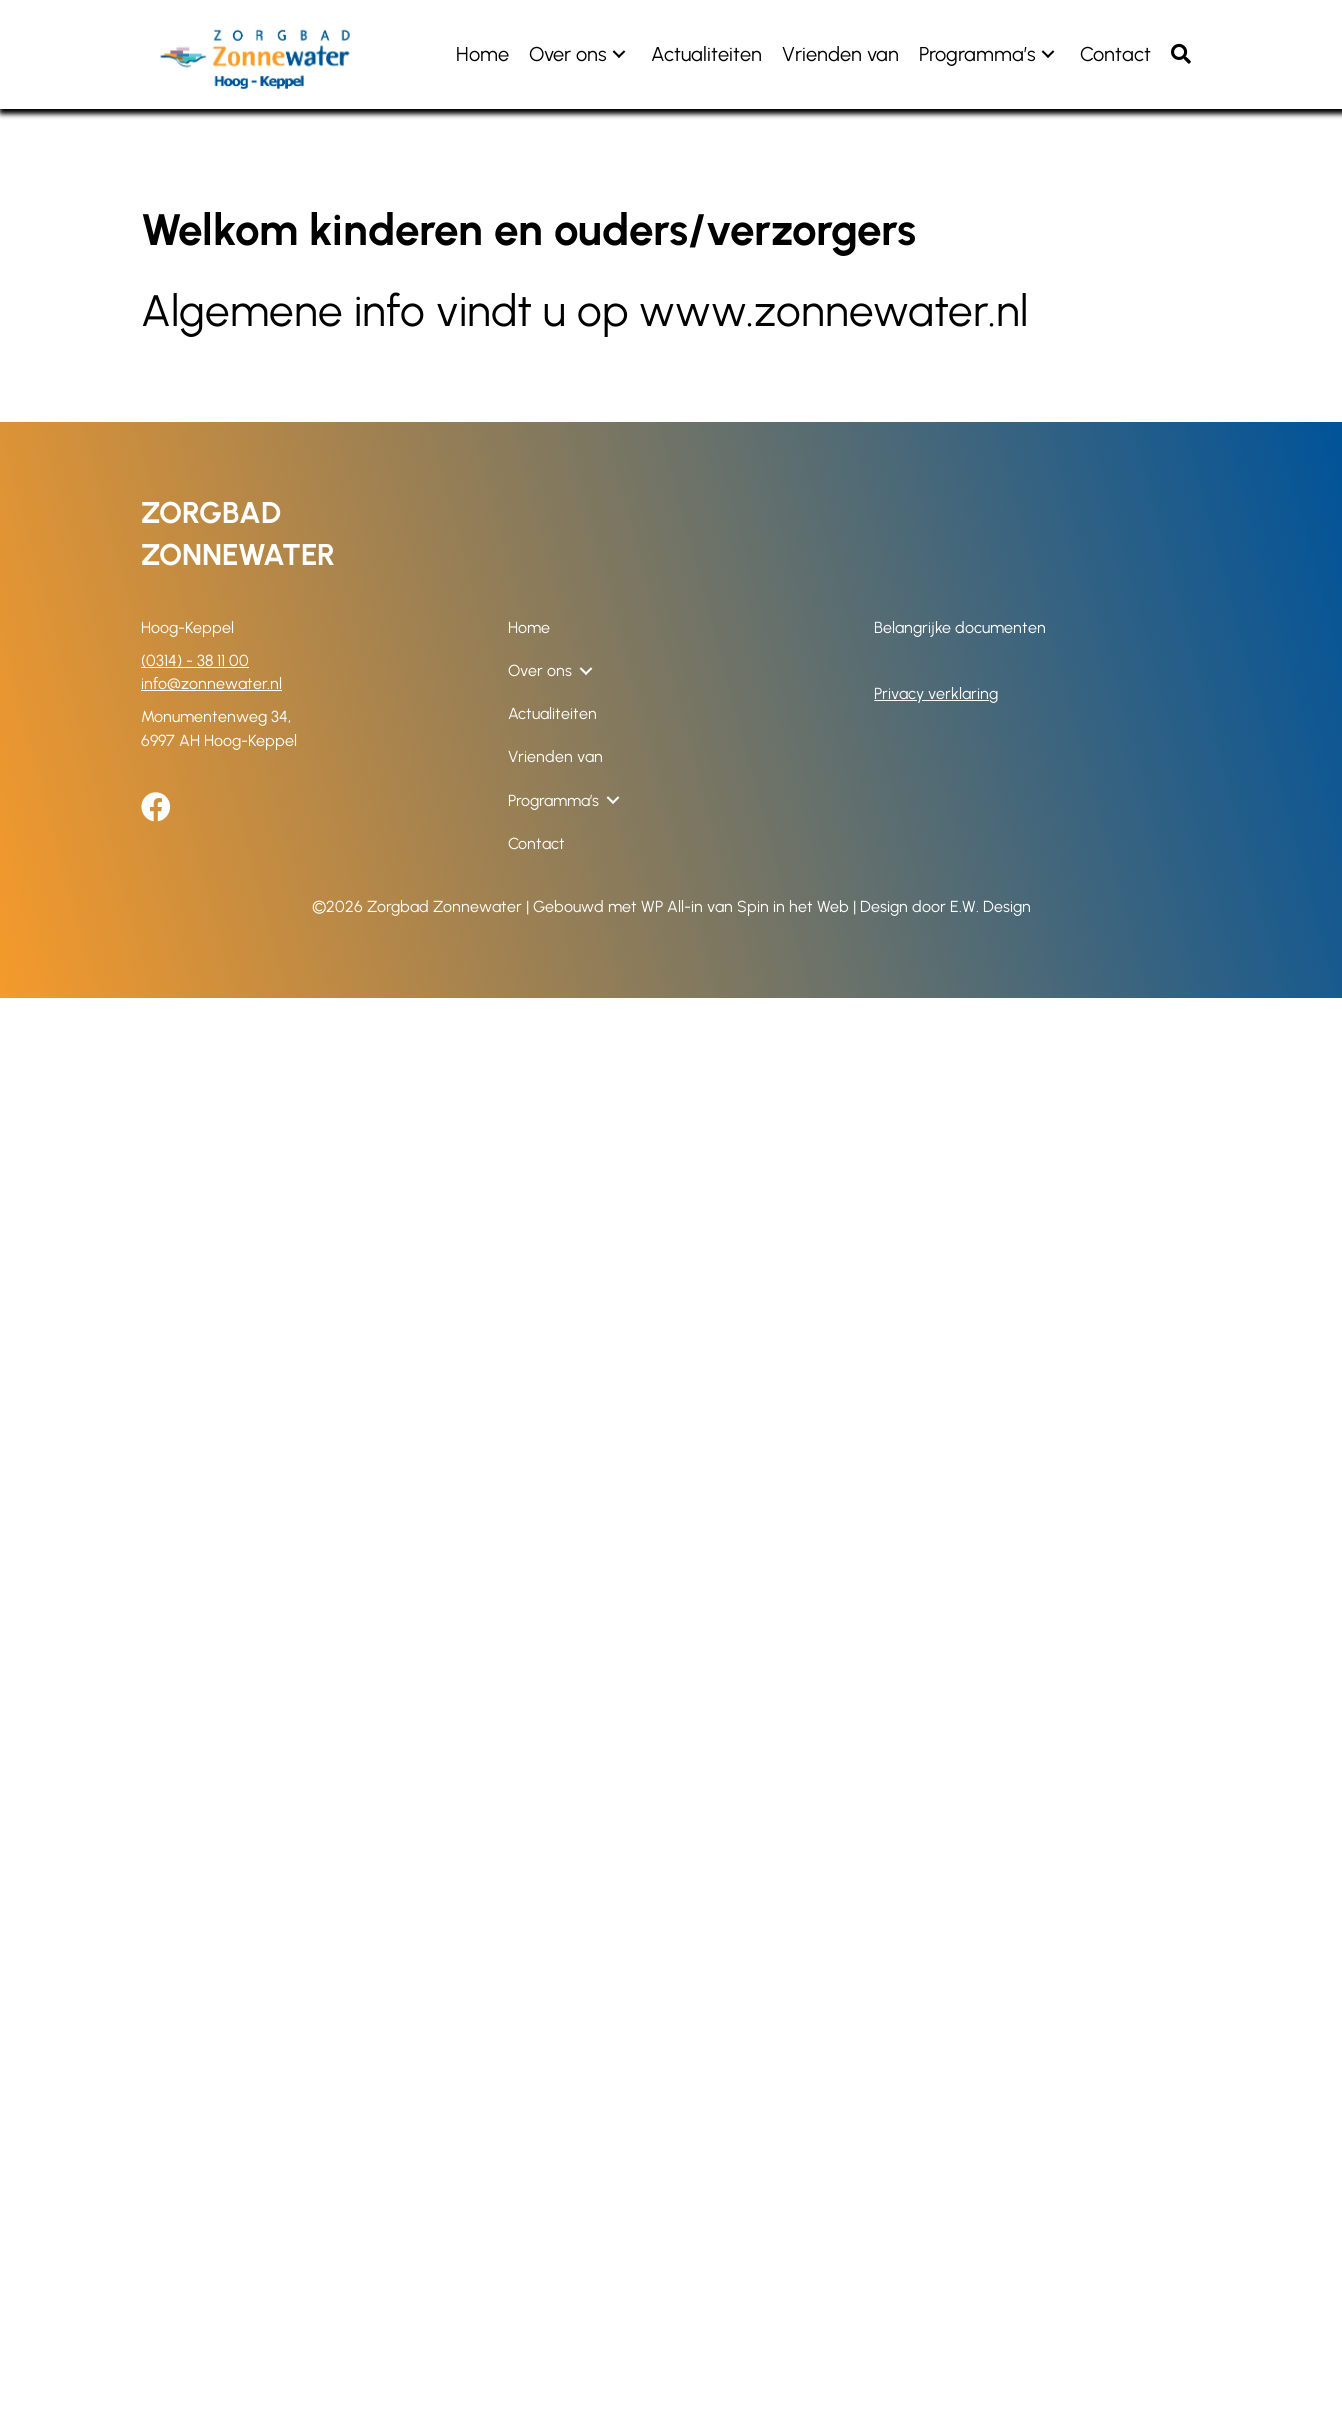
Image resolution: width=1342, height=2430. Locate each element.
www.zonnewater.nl (833, 310)
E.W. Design (990, 906)
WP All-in (672, 906)
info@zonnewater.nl (211, 683)
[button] (619, 54)
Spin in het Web (793, 906)
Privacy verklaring (936, 693)
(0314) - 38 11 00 (195, 660)
